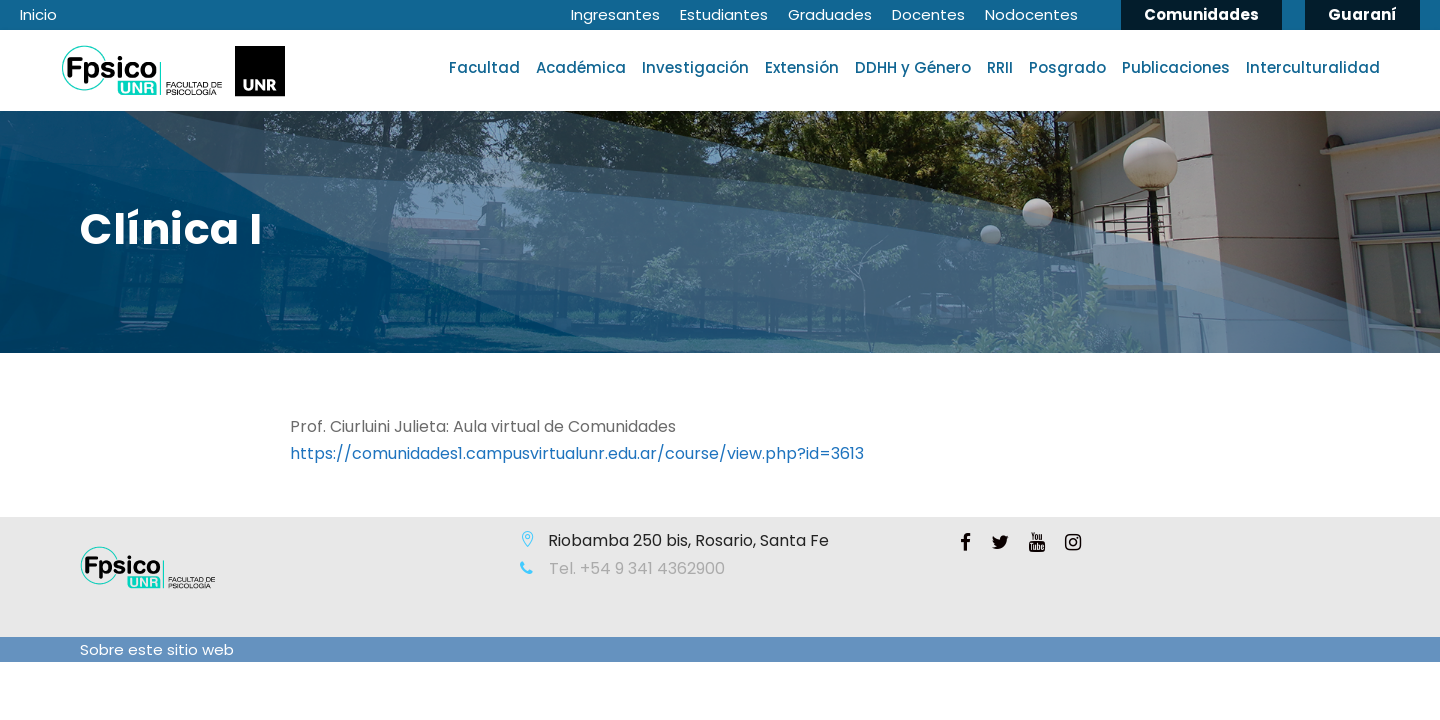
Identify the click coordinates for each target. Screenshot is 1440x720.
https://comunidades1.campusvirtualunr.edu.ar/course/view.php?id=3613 (577, 453)
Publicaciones (1176, 67)
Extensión (802, 67)
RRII (1000, 67)
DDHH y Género (913, 67)
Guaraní (1362, 14)
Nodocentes (1031, 14)
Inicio (38, 14)
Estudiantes (724, 14)
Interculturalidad (1313, 67)
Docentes (928, 14)
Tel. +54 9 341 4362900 (635, 568)
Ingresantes (615, 14)
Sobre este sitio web (157, 649)
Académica (581, 67)
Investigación (695, 67)
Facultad (484, 67)
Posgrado (1067, 67)
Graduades (830, 14)
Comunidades (1201, 14)
